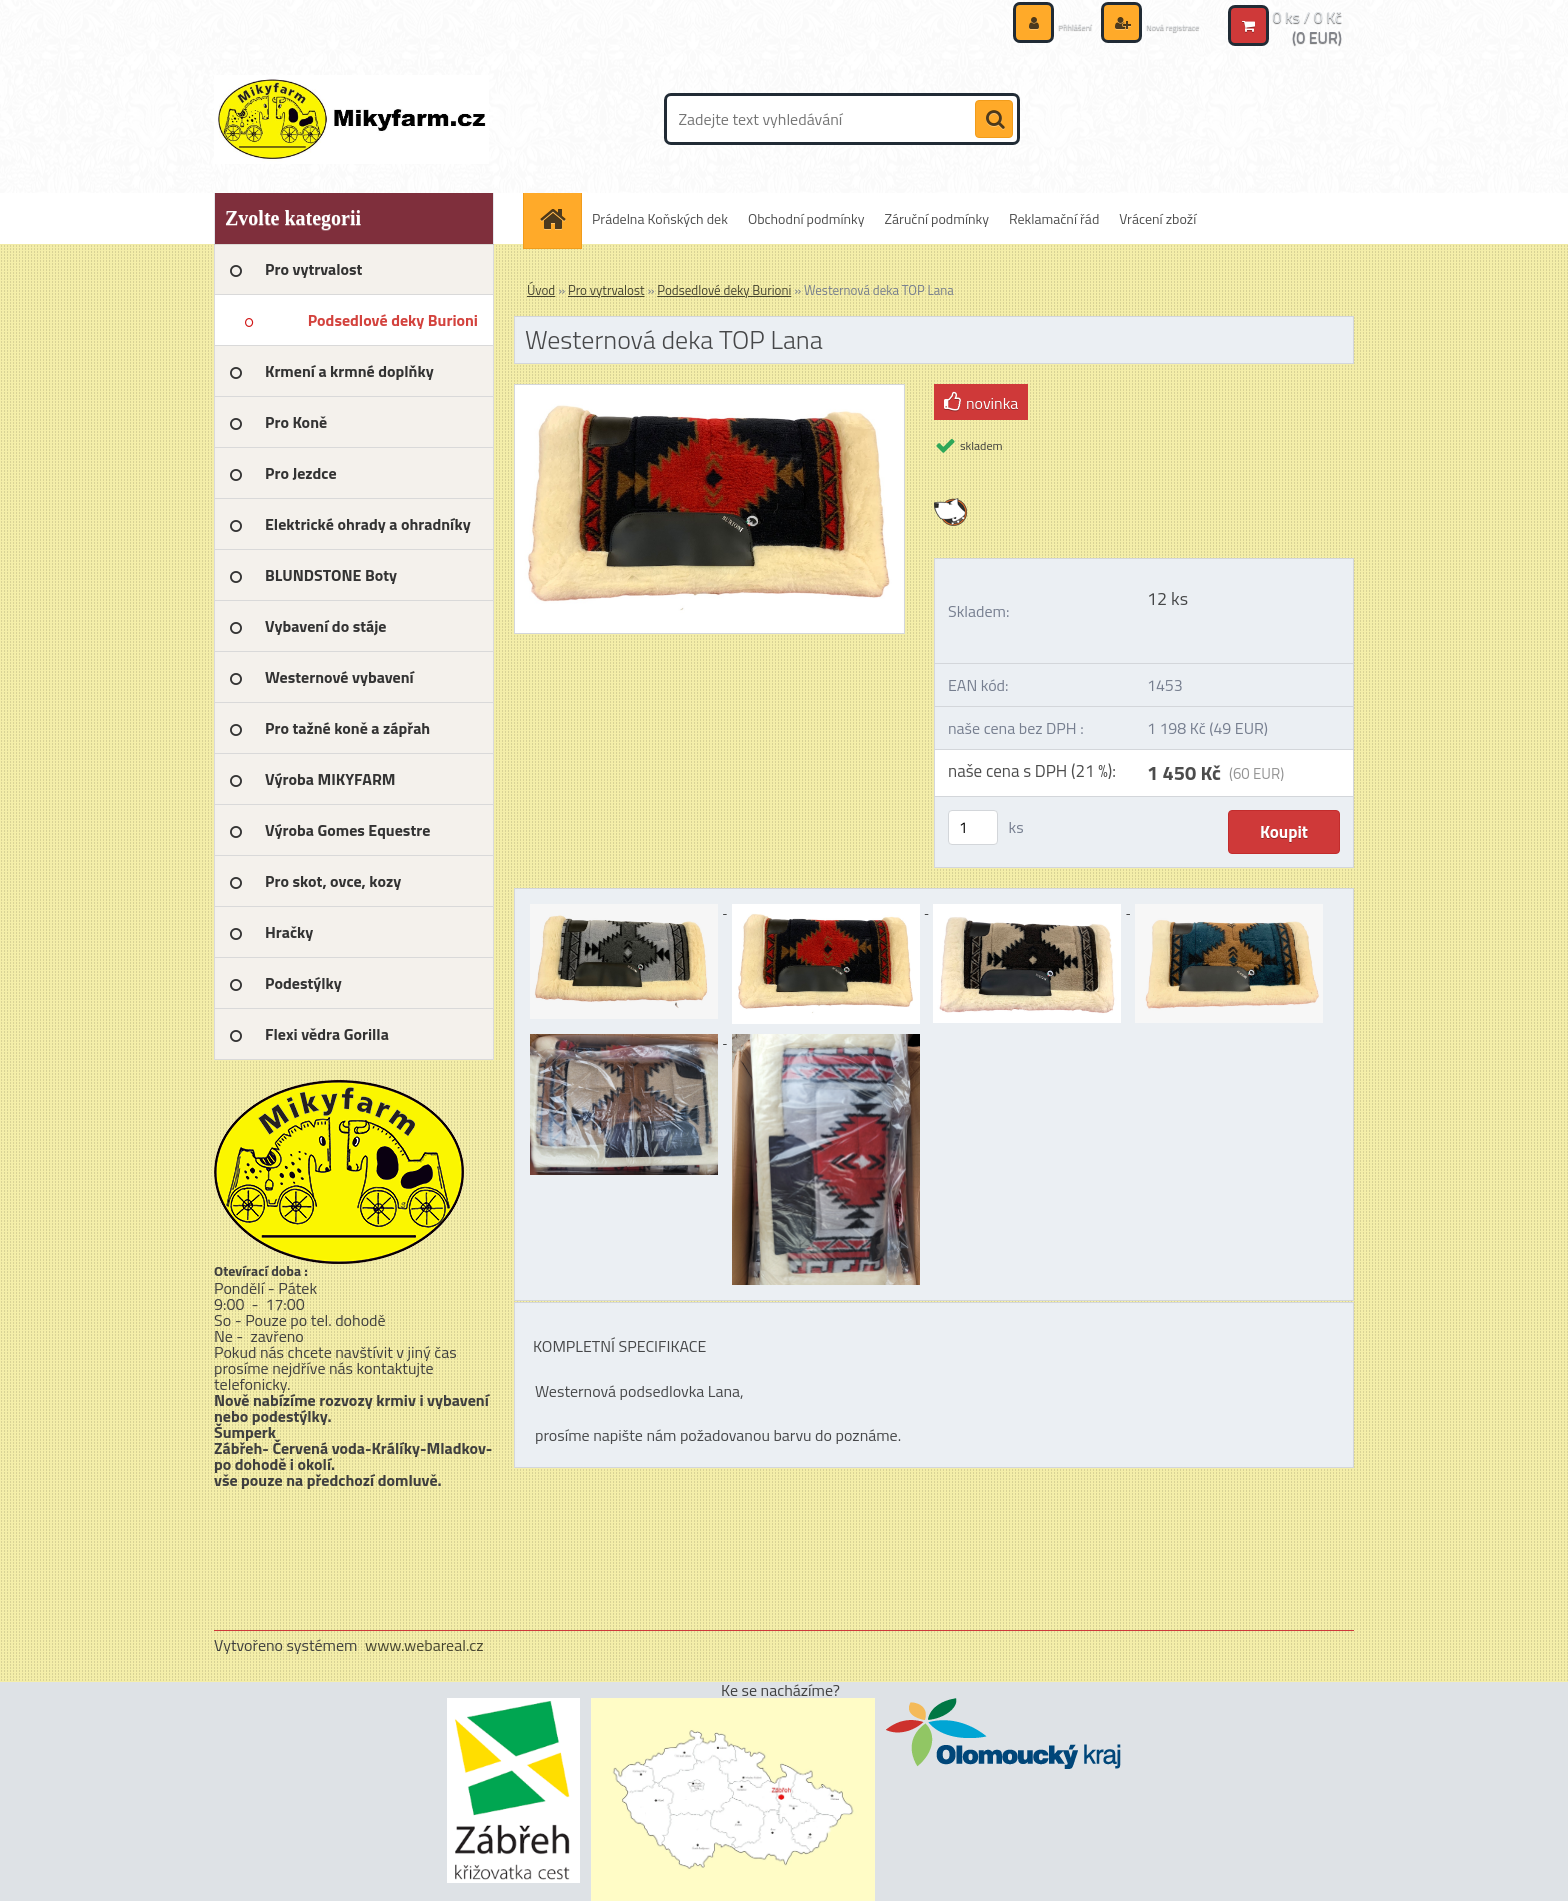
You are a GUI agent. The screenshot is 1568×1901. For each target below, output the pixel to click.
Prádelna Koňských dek (660, 218)
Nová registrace (1152, 24)
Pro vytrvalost (606, 290)
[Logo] (351, 119)
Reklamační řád (1054, 218)
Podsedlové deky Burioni (724, 290)
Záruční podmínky (937, 218)
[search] (994, 120)
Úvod (541, 290)
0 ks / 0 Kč (1307, 16)
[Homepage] (559, 218)
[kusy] (973, 827)
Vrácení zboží (1157, 218)
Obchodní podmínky (806, 218)
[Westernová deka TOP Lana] (709, 393)
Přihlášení (1023, 24)
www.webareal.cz (424, 1645)
